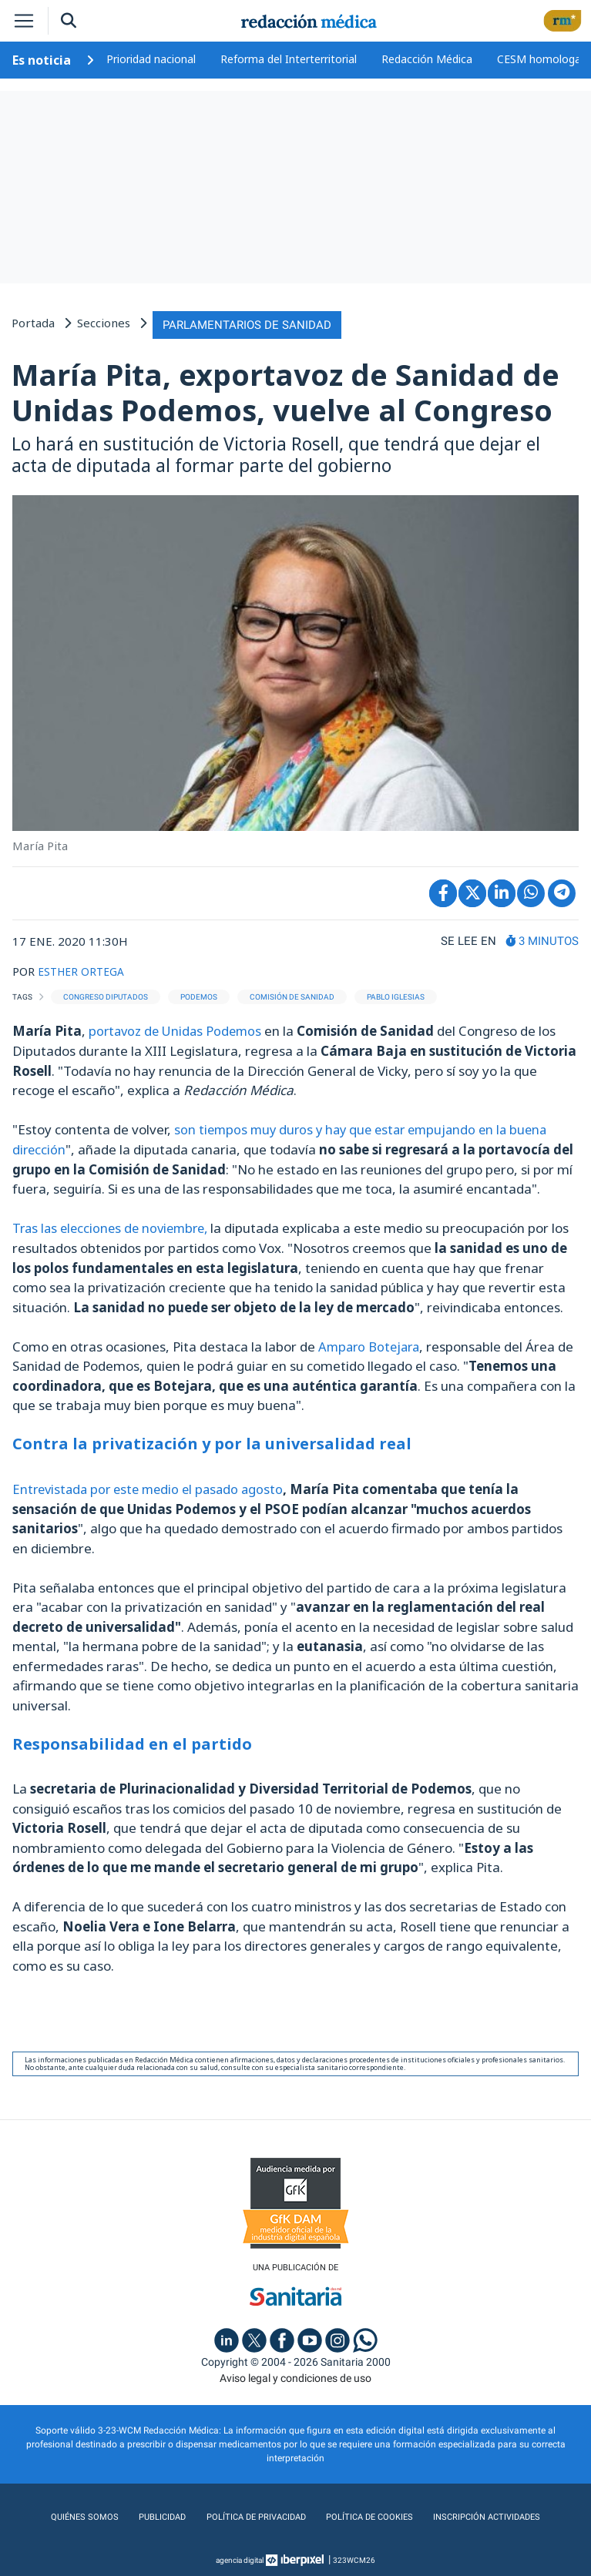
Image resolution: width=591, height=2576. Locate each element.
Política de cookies (368, 2513)
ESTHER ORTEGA (84, 968)
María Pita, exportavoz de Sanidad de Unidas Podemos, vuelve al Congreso (285, 389)
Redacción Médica (426, 59)
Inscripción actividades (487, 2513)
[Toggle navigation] (24, 21)
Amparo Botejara (371, 1343)
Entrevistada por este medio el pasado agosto (153, 1485)
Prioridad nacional (151, 59)
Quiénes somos (81, 2513)
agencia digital (240, 2556)
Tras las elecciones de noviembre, (114, 1225)
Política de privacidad (252, 2513)
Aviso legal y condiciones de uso (295, 2374)
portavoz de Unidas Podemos (179, 1028)
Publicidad (157, 2513)
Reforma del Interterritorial (288, 59)
